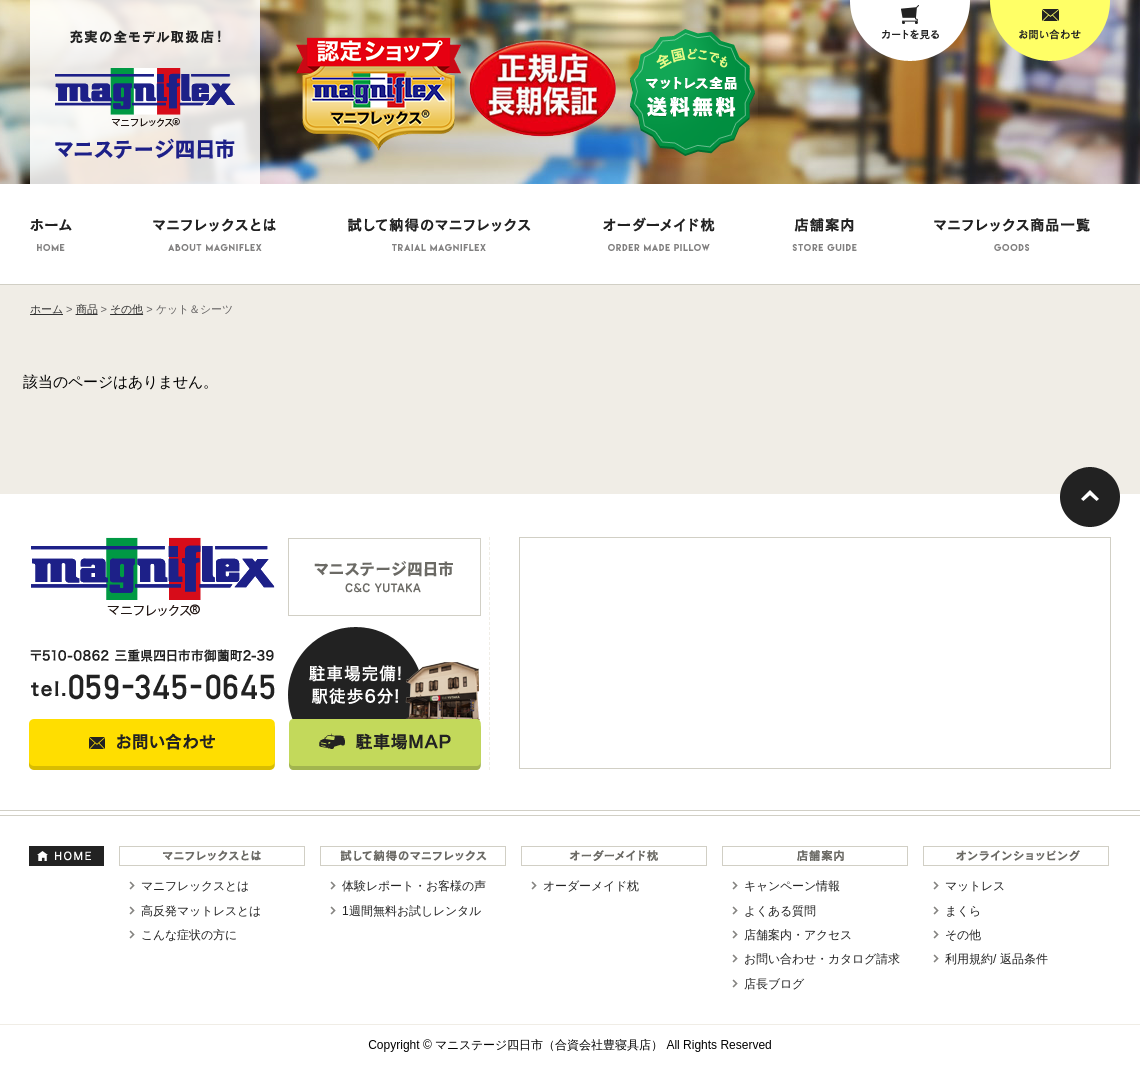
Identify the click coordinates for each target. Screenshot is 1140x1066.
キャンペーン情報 (792, 886)
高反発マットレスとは (201, 911)
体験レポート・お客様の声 (414, 886)
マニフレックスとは (195, 886)
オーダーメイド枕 (591, 886)
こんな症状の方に (189, 935)
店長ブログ (774, 984)
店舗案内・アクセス (798, 935)
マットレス (975, 886)
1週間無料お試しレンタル (411, 911)
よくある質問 (780, 911)
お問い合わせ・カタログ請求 (822, 959)
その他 (963, 935)
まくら (963, 911)
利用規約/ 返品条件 (996, 959)
